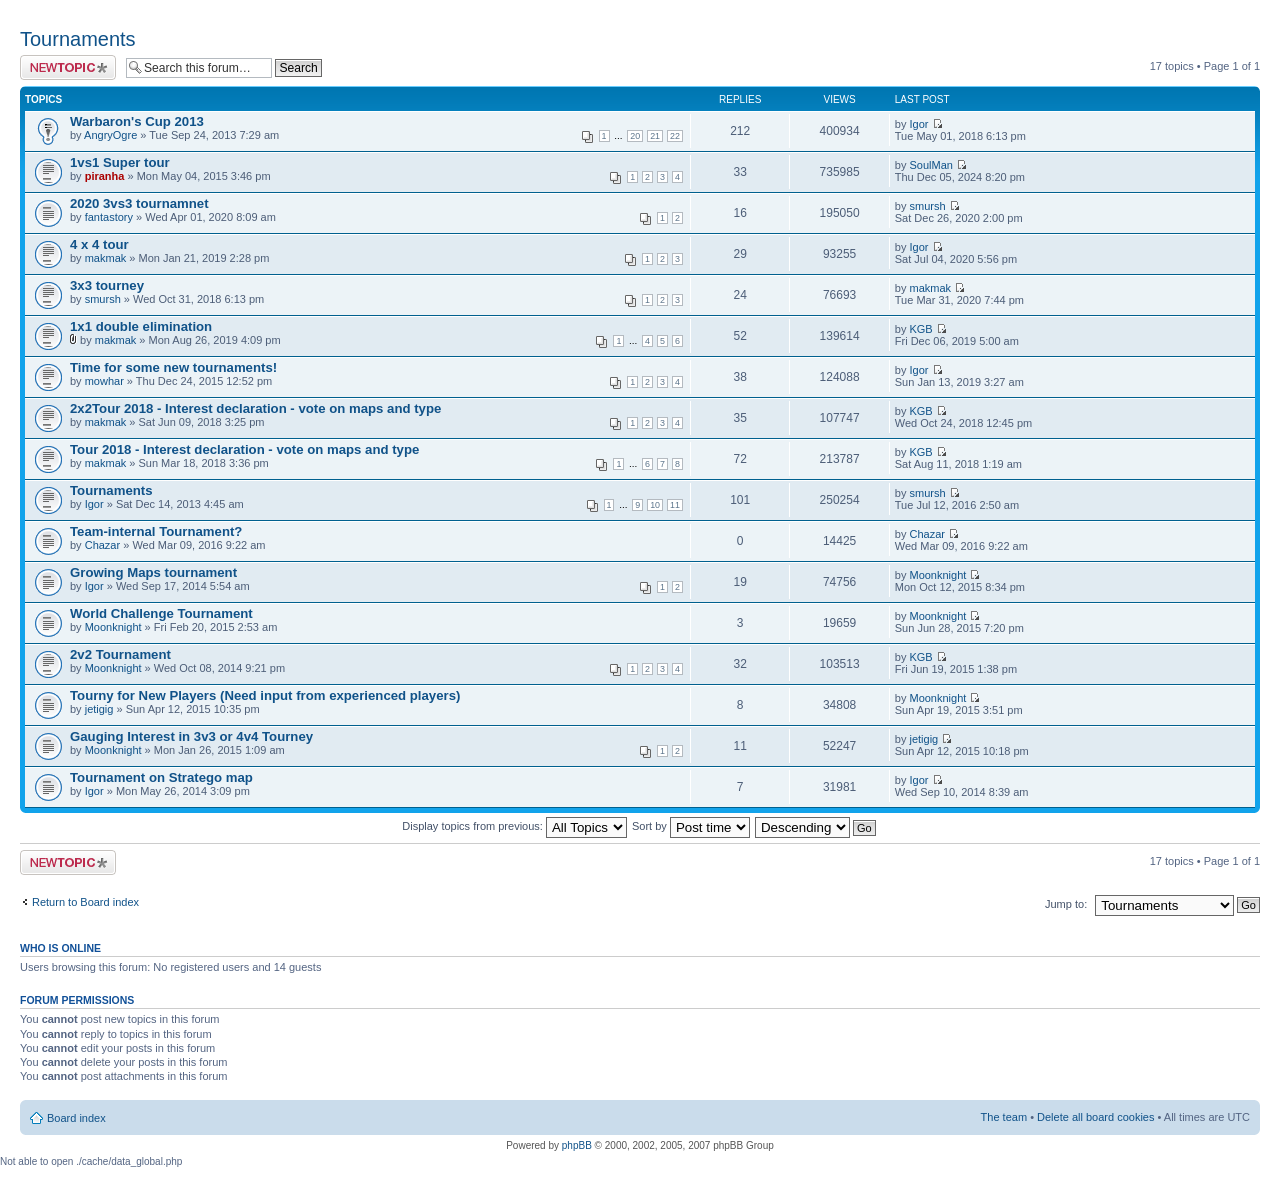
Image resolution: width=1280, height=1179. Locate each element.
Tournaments (78, 39)
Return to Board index (85, 902)
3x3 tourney (107, 285)
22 (675, 136)
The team (1004, 1117)
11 (675, 505)
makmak (106, 258)
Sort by (691, 826)
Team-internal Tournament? (156, 531)
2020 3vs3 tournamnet (139, 203)
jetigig (99, 709)
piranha (105, 176)
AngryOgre (110, 135)
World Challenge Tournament (161, 613)
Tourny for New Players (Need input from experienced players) (265, 695)
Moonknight (937, 575)
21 (655, 136)
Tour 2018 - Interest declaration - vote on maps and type (244, 449)
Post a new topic (68, 67)
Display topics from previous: (514, 826)
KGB (920, 329)
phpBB (577, 1145)
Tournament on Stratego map (161, 777)
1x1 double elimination (141, 326)
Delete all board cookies (1095, 1117)
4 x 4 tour (99, 244)
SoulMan (930, 165)
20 (635, 136)
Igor (918, 124)
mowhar (104, 381)
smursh (927, 206)
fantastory (109, 217)
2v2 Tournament (120, 654)
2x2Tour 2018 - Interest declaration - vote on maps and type (255, 408)
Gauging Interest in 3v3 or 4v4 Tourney (191, 736)
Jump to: (1066, 904)
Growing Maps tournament (153, 572)
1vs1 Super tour (120, 162)
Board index (76, 1118)
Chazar (102, 545)
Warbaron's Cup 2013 (137, 121)
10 (655, 505)
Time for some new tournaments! (173, 367)
